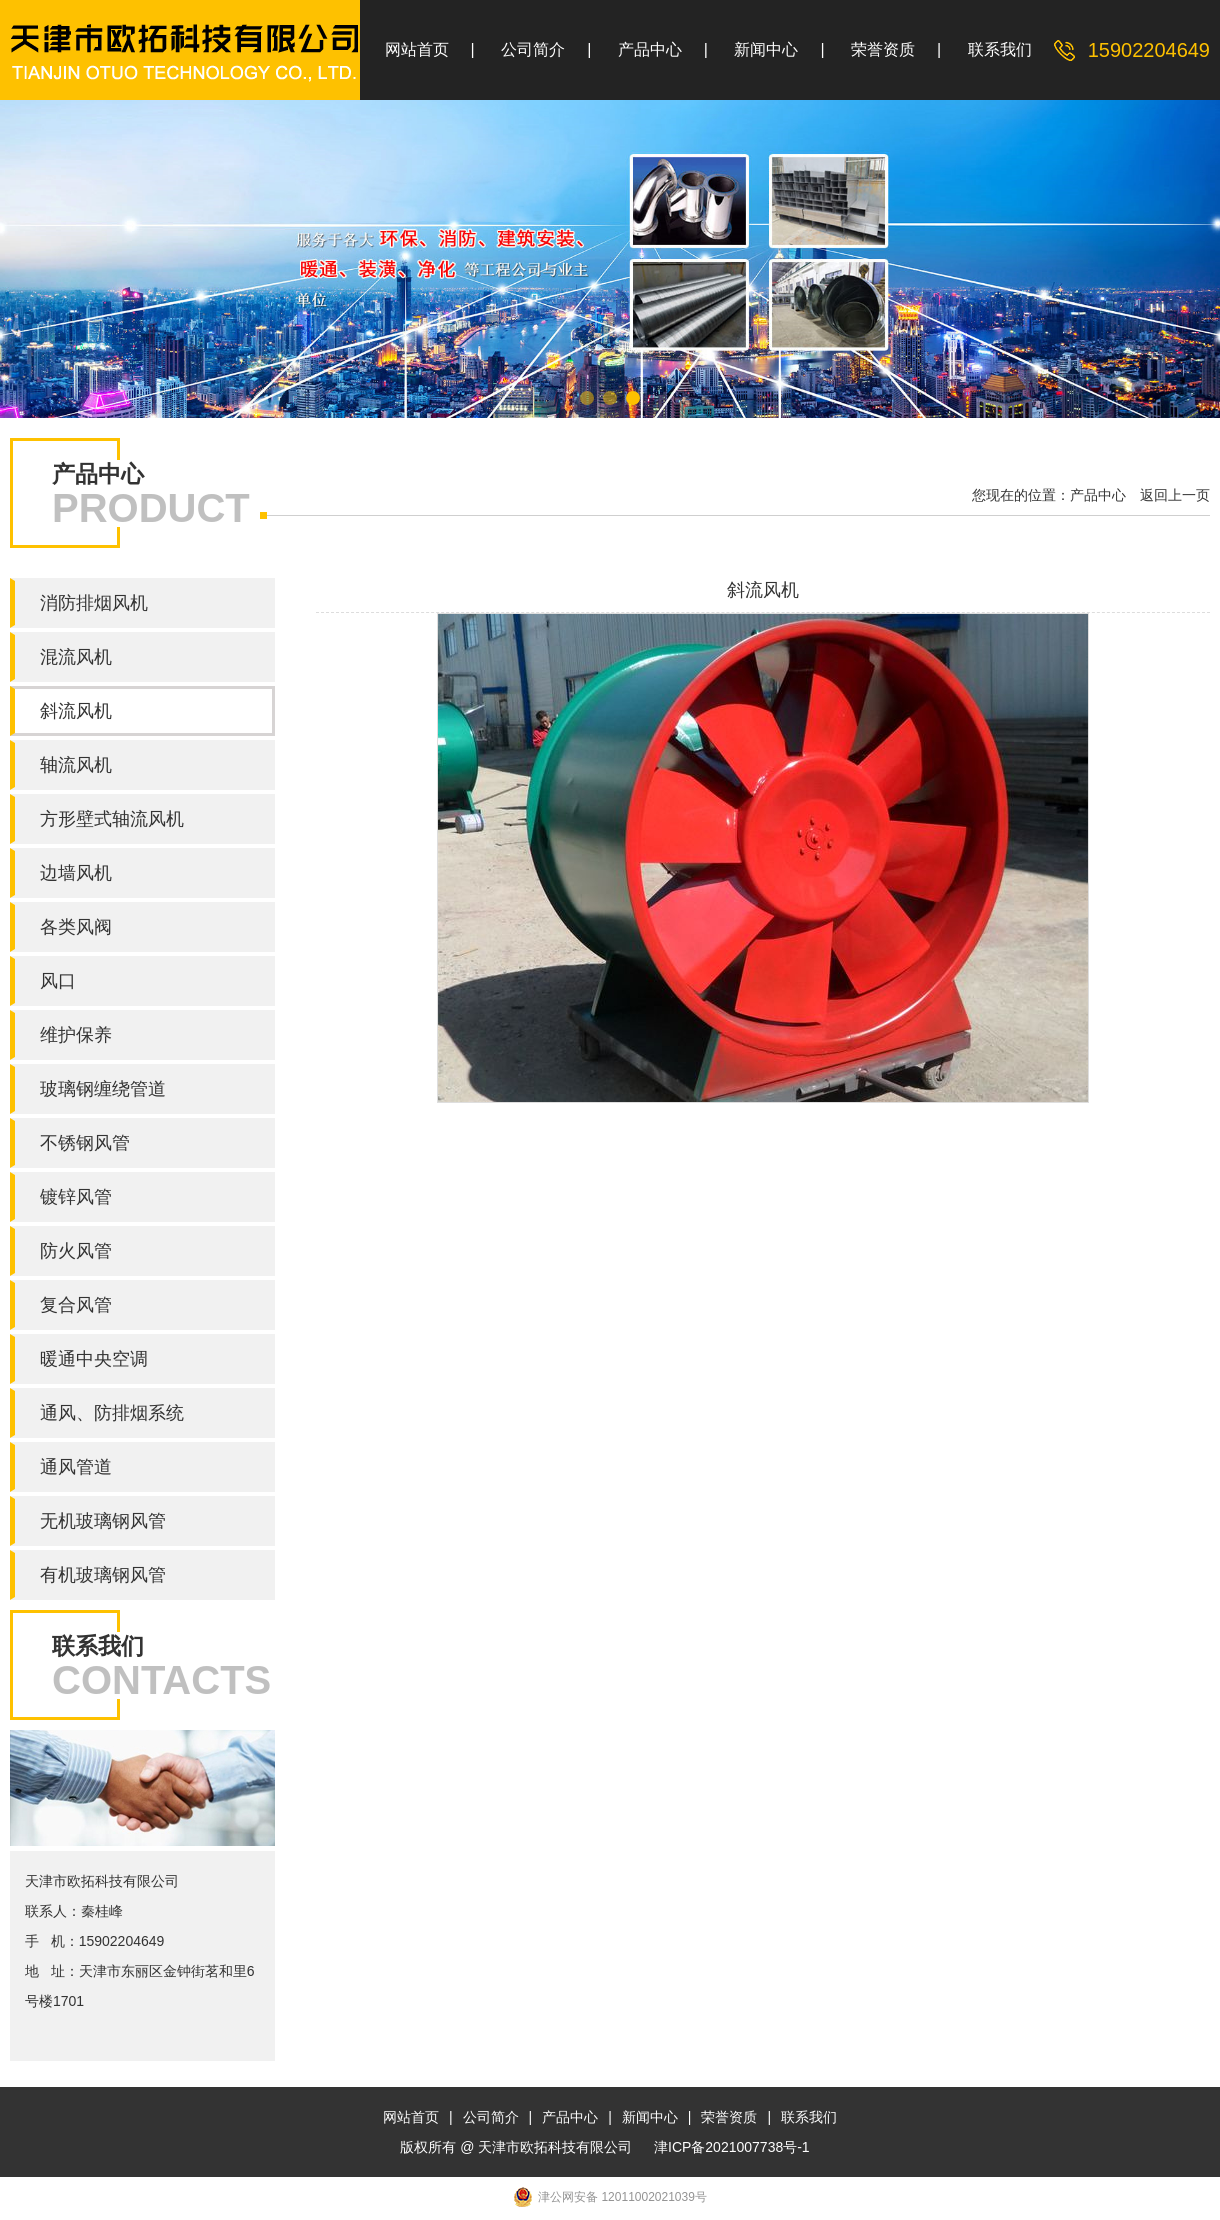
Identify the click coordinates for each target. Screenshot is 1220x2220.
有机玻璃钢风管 (103, 1575)
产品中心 (650, 49)
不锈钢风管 (85, 1143)
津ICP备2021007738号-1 (732, 2147)
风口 (58, 981)
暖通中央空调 (94, 1359)
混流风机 (76, 657)
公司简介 (533, 49)
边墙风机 (76, 873)
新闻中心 (766, 49)
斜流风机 (76, 711)
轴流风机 (76, 765)
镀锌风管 (76, 1197)
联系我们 (1000, 49)
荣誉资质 (883, 49)
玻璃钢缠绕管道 (103, 1089)
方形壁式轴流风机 (112, 819)
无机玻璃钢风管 (103, 1521)
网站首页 (417, 49)
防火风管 (76, 1251)
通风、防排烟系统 (112, 1413)
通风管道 (76, 1467)
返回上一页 (1175, 495)
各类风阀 (76, 927)
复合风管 (76, 1305)
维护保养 (76, 1035)
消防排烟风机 (94, 603)
